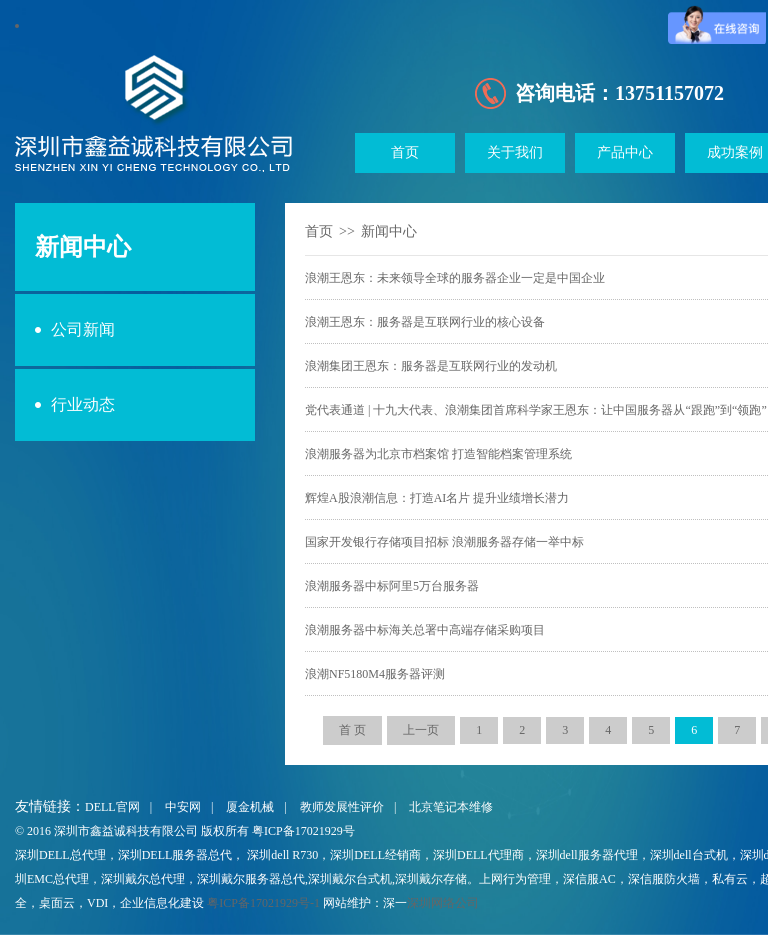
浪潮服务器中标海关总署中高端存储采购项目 (425, 630)
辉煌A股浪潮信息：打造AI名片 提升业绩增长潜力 (437, 498)
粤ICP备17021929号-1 (263, 903)
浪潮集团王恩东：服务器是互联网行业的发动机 (431, 366)
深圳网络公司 (443, 903)
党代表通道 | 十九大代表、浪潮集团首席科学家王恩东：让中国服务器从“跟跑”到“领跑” (536, 410)
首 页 (352, 730)
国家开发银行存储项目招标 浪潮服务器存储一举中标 (444, 542)
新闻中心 (389, 231)
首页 (405, 152)
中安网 (183, 807)
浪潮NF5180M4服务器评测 (375, 674)
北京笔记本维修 (451, 807)
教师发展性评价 (342, 807)
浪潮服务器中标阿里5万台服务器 (392, 586)
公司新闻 (83, 329)
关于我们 (515, 152)
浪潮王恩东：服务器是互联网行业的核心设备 (425, 322)
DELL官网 (112, 807)
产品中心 (625, 152)
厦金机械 (250, 807)
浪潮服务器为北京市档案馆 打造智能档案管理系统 (438, 454)
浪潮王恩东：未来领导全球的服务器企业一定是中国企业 (455, 278)
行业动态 (83, 404)
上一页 (421, 730)
